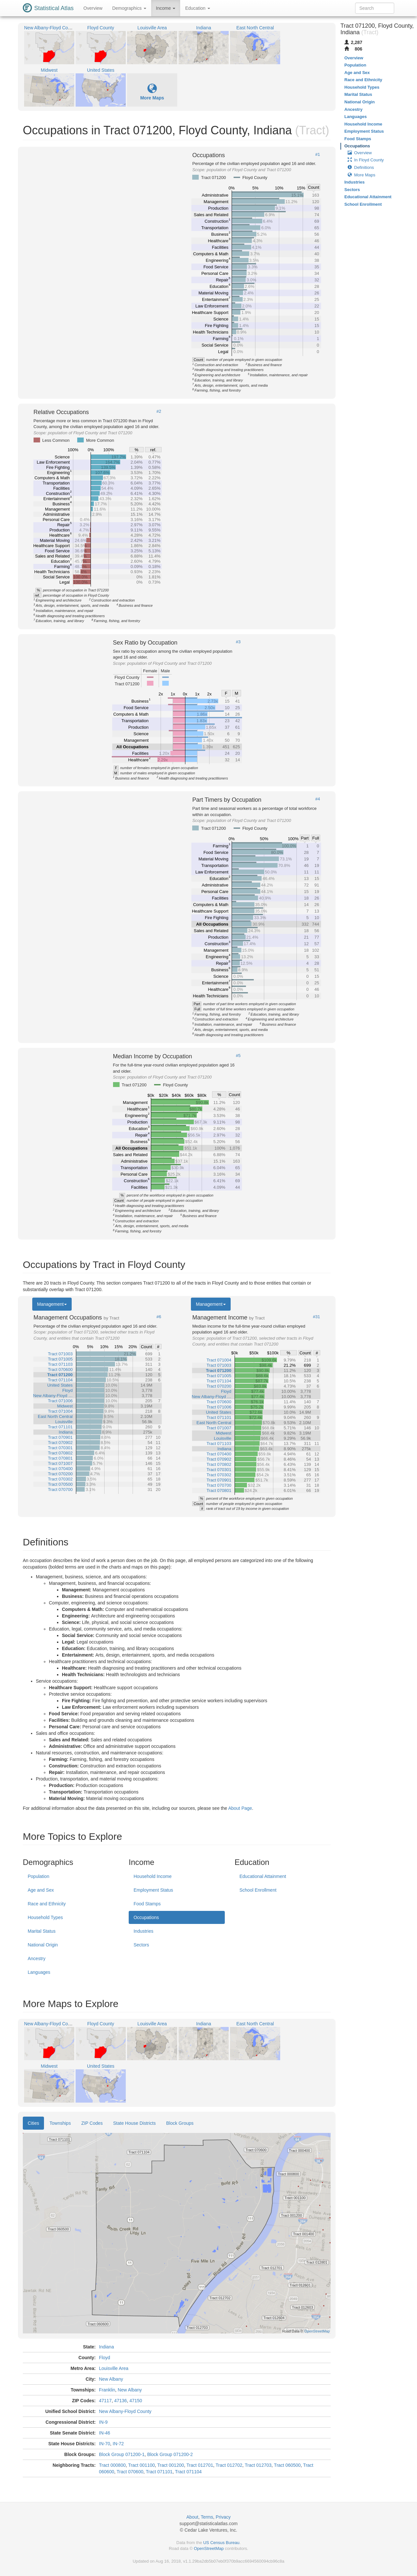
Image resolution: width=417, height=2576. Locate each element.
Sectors (141, 1944)
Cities (33, 2123)
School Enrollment (258, 1890)
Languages (39, 1972)
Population (38, 1876)
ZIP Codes (92, 2123)
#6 (158, 1317)
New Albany (111, 2379)
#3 (238, 642)
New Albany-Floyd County (125, 2411)
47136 (120, 2400)
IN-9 (103, 2422)
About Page (240, 1808)
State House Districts (134, 2123)
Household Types (45, 1917)
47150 (135, 2400)
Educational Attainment (262, 1876)
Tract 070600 (130, 2471)
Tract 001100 (141, 2465)
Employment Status (153, 1890)
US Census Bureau (221, 2542)
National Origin (43, 1944)
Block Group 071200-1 (122, 2454)
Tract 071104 (188, 2471)
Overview (92, 8)
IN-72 (118, 2443)
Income (166, 8)
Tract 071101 (159, 2471)
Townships (60, 2123)
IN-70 (104, 2443)
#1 (317, 154)
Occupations (146, 1917)
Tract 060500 (287, 2465)
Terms (207, 2517)
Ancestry (36, 1958)
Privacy (223, 2517)
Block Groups (180, 2123)
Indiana (106, 2346)
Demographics (129, 8)
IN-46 (104, 2432)
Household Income (153, 1876)
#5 (238, 1055)
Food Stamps (147, 1903)
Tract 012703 (258, 2465)
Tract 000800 (112, 2465)
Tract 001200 (170, 2465)
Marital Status (42, 1931)
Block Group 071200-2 (170, 2454)
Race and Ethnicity (47, 1903)
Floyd (104, 2357)
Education (197, 8)
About (192, 2517)
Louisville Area (113, 2368)
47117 (105, 2400)
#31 (316, 1317)
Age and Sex (41, 1890)
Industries (143, 1931)
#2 (158, 411)
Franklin (107, 2389)
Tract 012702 (229, 2465)
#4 (317, 799)
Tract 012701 (199, 2465)
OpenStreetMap (209, 2548)
